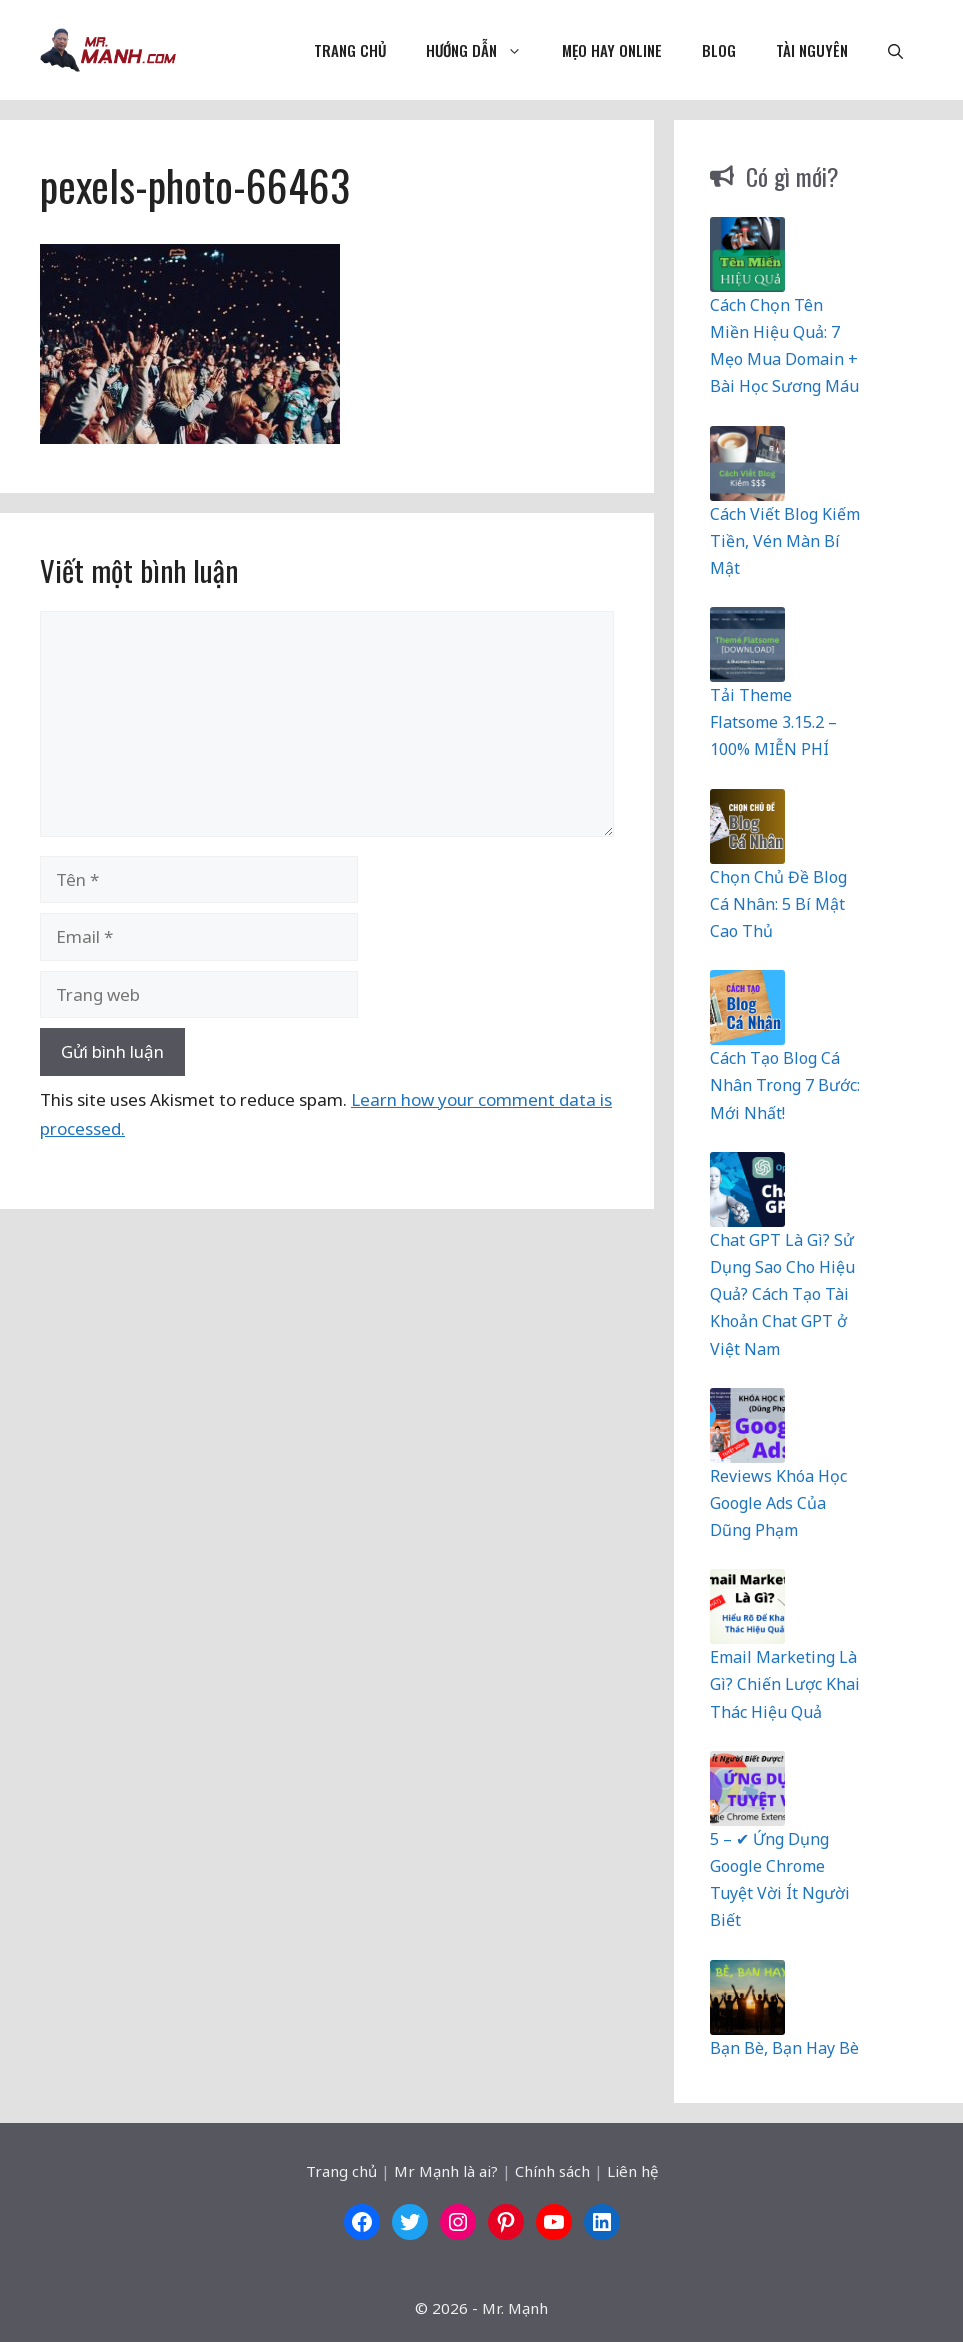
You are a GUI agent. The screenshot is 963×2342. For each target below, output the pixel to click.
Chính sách (552, 2171)
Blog (719, 50)
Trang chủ (350, 50)
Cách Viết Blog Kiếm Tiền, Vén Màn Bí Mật (785, 541)
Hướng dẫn (484, 50)
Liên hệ (632, 2171)
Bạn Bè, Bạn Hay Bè (784, 2048)
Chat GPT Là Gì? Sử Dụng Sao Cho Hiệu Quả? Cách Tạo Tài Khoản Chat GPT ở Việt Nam (782, 1294)
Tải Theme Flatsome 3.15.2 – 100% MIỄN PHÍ (773, 722)
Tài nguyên (812, 50)
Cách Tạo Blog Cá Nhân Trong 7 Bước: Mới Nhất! (785, 1085)
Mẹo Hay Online (612, 50)
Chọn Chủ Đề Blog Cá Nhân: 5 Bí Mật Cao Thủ (778, 904)
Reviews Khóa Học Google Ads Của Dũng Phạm (778, 1503)
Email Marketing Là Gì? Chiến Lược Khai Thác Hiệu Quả (785, 1684)
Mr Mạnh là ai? (446, 2171)
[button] (895, 50)
